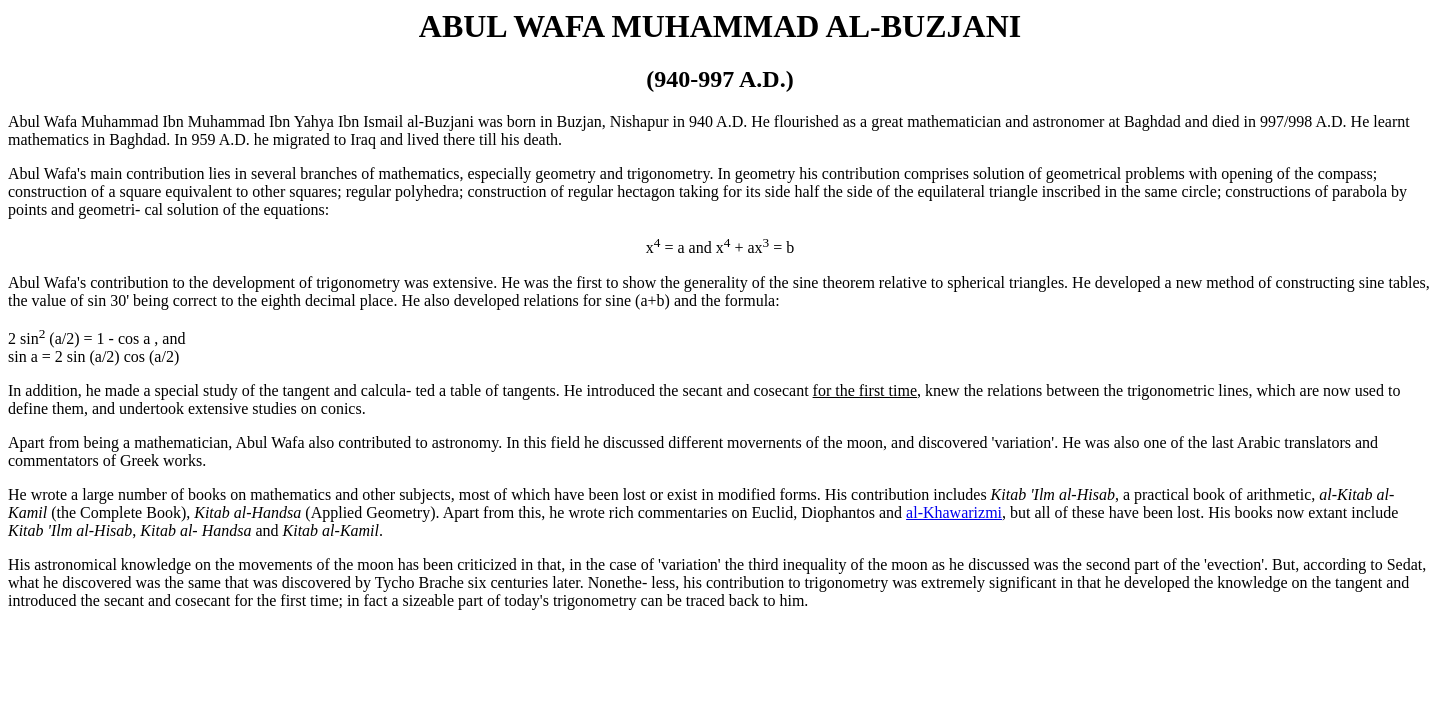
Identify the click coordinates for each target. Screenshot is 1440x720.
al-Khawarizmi (954, 512)
